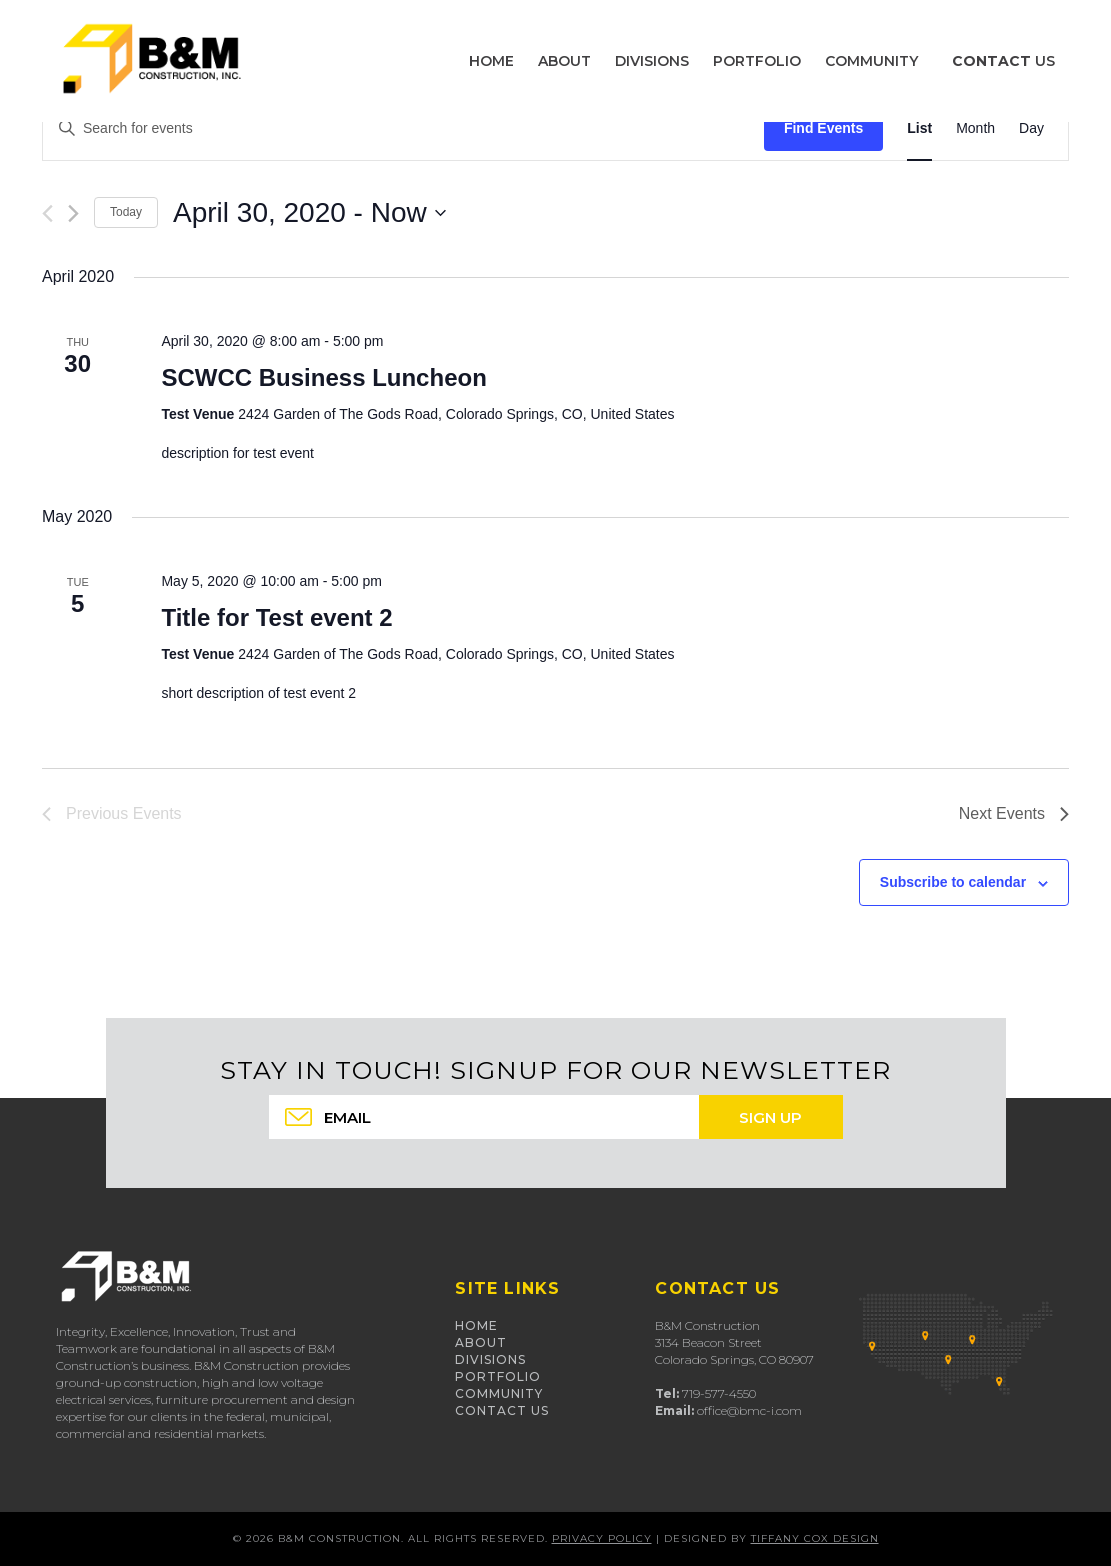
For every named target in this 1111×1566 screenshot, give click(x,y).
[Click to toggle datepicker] (309, 213)
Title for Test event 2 (276, 617)
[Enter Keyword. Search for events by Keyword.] (403, 128)
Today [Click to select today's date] (126, 212)
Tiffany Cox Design (815, 1538)
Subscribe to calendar (953, 882)
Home (476, 1325)
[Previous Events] (47, 213)
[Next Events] (73, 213)
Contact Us (502, 1410)
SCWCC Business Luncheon (323, 377)
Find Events (823, 128)
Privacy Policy (602, 1538)
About (481, 1342)
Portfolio (498, 1376)
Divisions (490, 1359)
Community (499, 1393)
